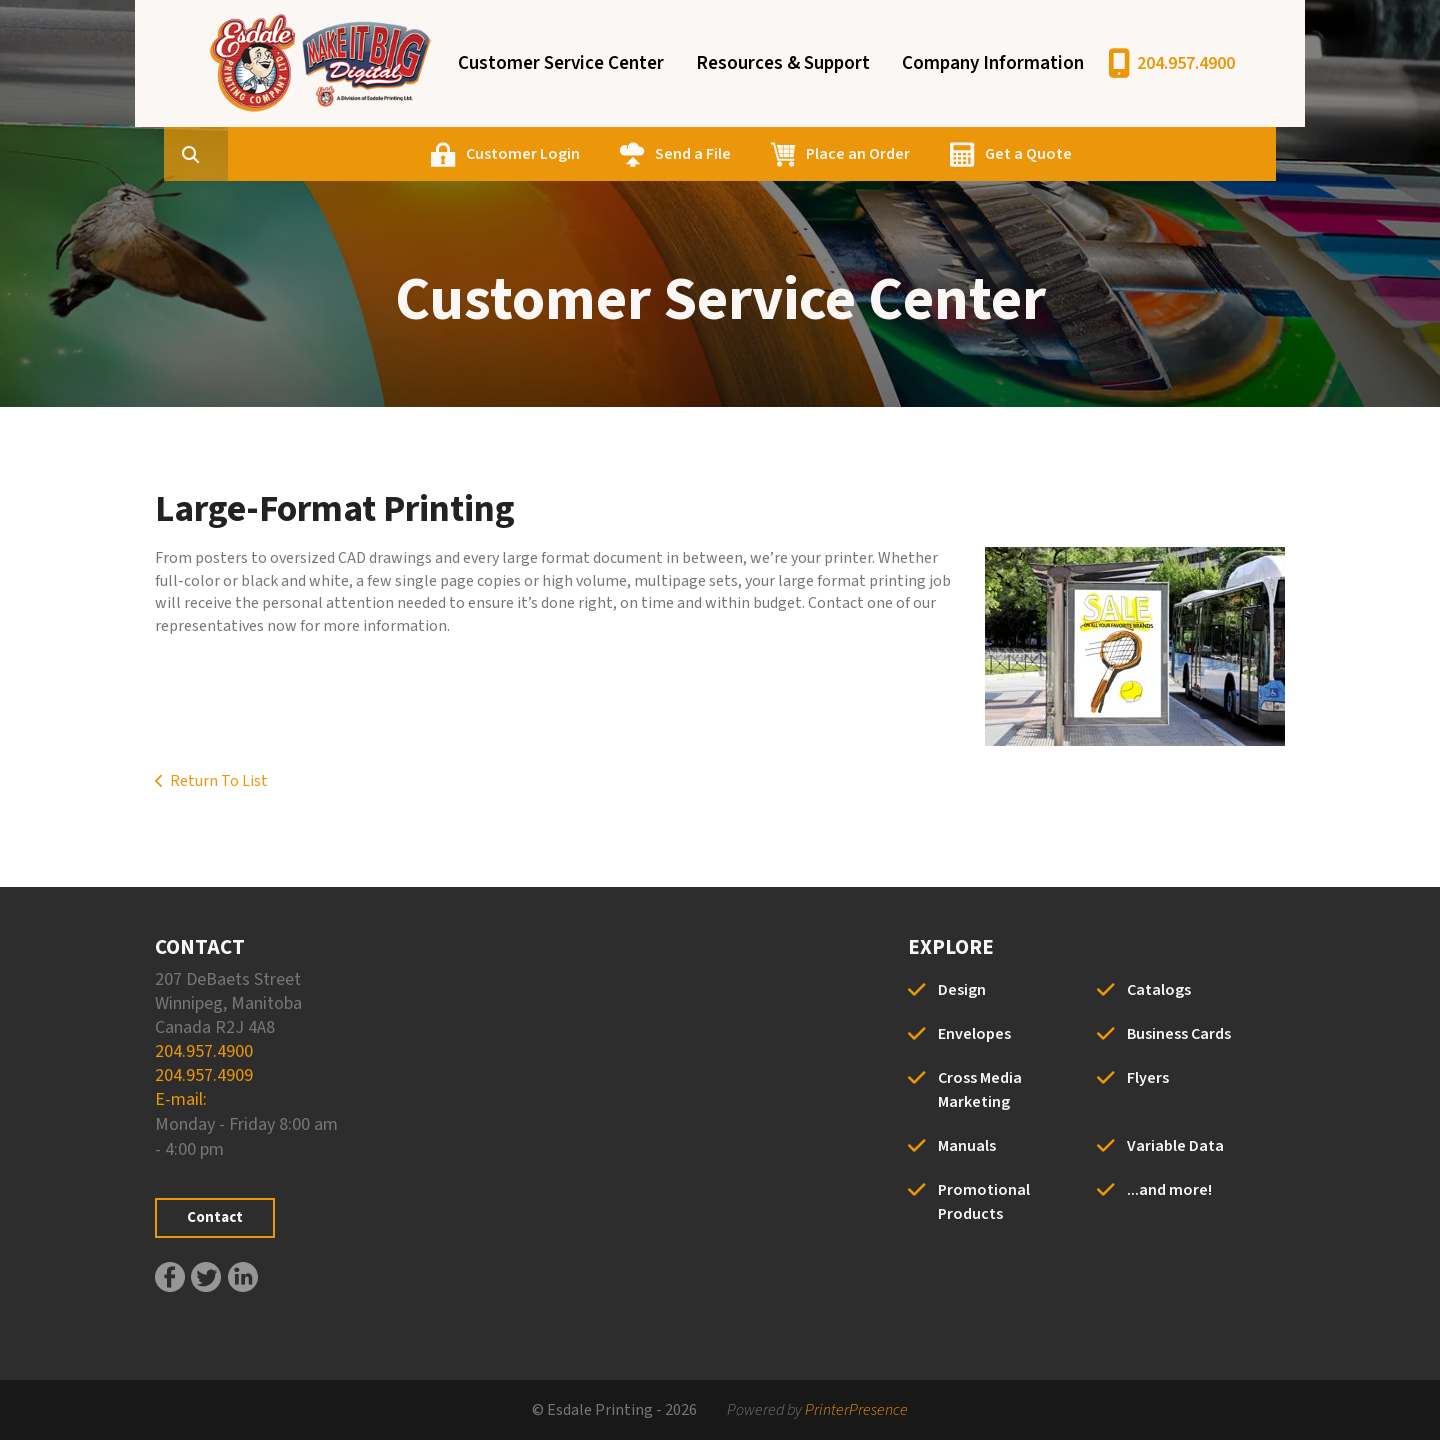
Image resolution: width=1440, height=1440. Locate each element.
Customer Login (619, 154)
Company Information (993, 63)
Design (962, 990)
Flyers (1148, 1078)
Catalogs (1159, 990)
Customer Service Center (561, 63)
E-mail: (181, 1099)
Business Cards (1179, 1034)
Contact (215, 1217)
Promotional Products (984, 1202)
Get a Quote (1124, 154)
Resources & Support (783, 63)
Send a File (789, 154)
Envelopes (974, 1034)
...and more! (1169, 1190)
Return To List (219, 781)
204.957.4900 (1186, 63)
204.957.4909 (204, 1075)
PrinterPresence (856, 1410)
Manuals (967, 1146)
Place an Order (954, 154)
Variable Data (1175, 1146)
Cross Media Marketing (980, 1090)
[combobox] (319, 154)
